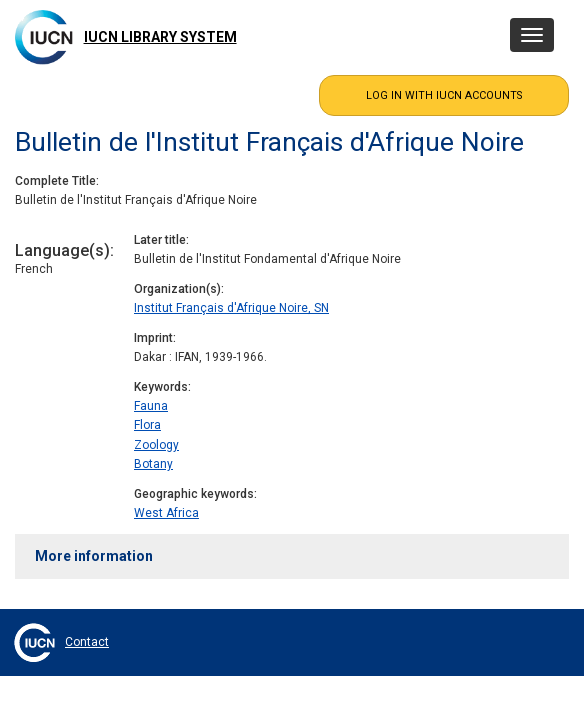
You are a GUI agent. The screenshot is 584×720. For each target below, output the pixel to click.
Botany (153, 464)
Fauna (151, 406)
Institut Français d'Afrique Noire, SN (231, 308)
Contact (87, 642)
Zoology (156, 445)
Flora (147, 425)
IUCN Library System (160, 37)
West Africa (166, 513)
